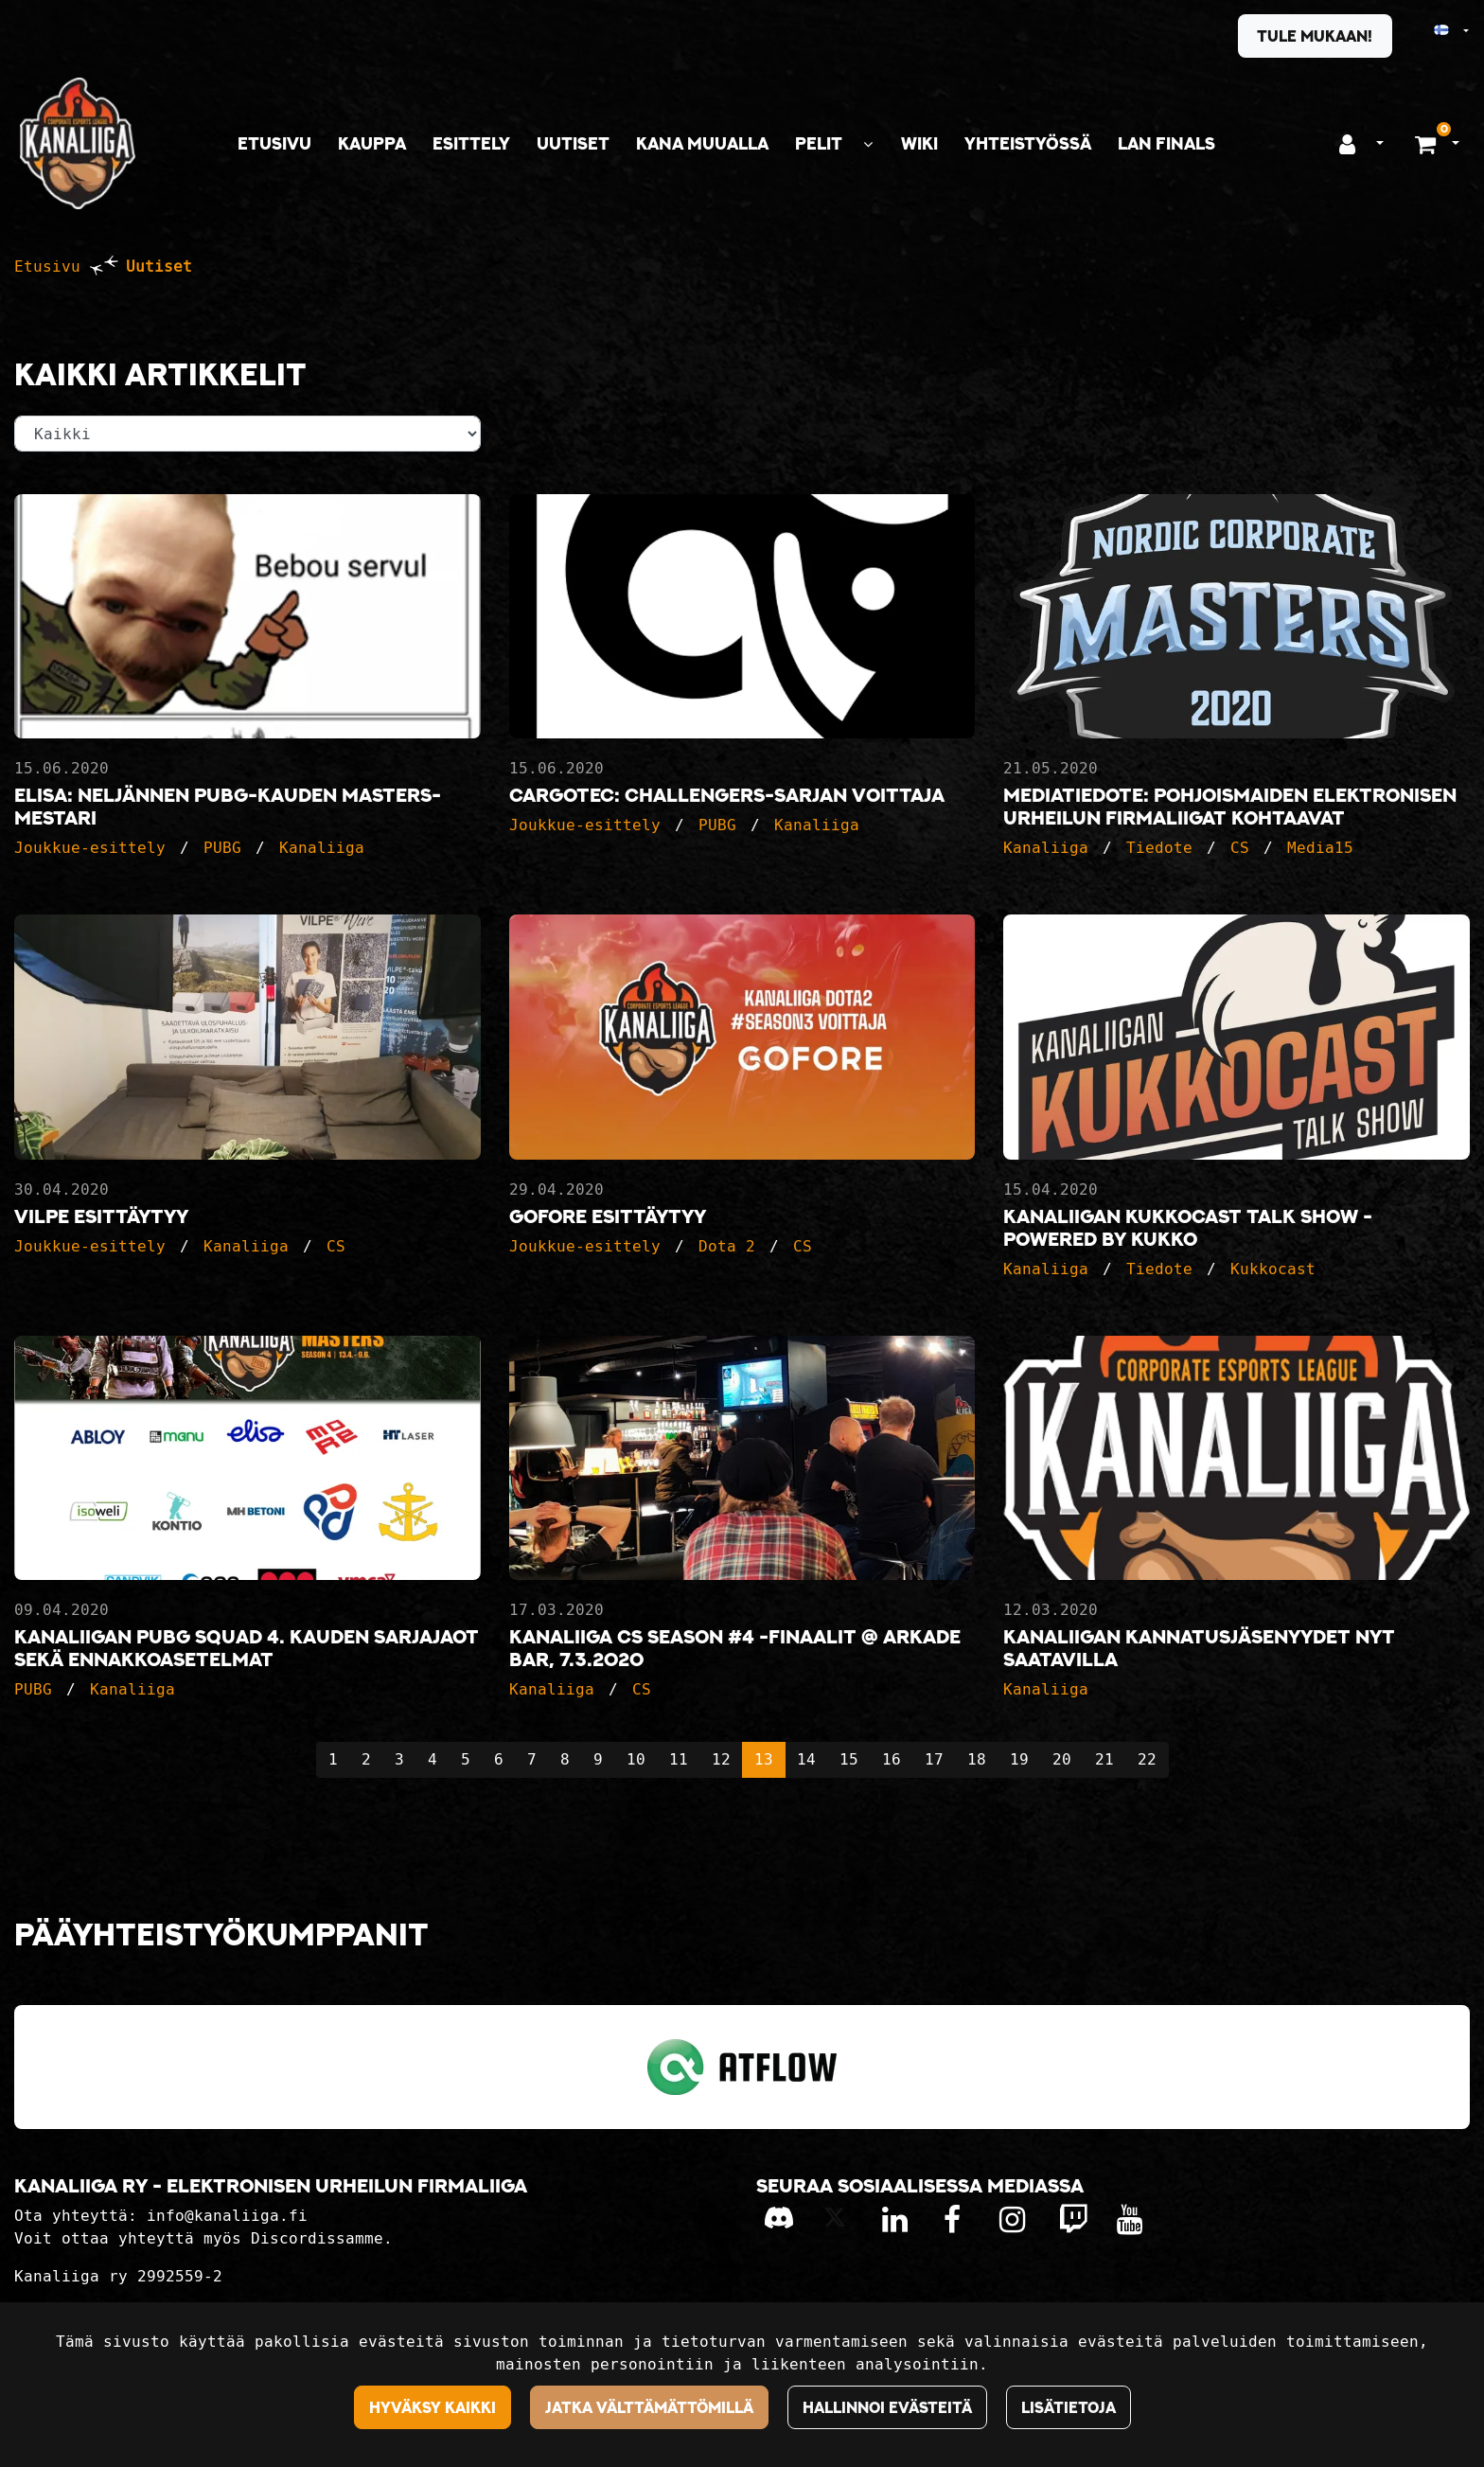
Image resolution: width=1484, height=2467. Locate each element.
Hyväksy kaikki (432, 2407)
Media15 (1320, 848)
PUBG (222, 848)
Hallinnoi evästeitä (887, 2407)
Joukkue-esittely (90, 848)
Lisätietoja (1068, 2407)
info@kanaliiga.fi (227, 2216)
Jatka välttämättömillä (649, 2407)
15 (848, 1759)
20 (1061, 1759)
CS (1239, 848)
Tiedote (1159, 848)
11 (678, 1759)
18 (976, 1759)
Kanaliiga (321, 848)
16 (891, 1759)
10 (636, 1759)
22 (1147, 1759)
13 (763, 1759)
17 (934, 1759)
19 (1019, 1759)
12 (721, 1759)
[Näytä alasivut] (868, 144)
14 (806, 1759)
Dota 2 (726, 1246)
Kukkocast (1273, 1269)
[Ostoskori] (1428, 144)
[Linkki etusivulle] (77, 143)
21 (1104, 1759)
